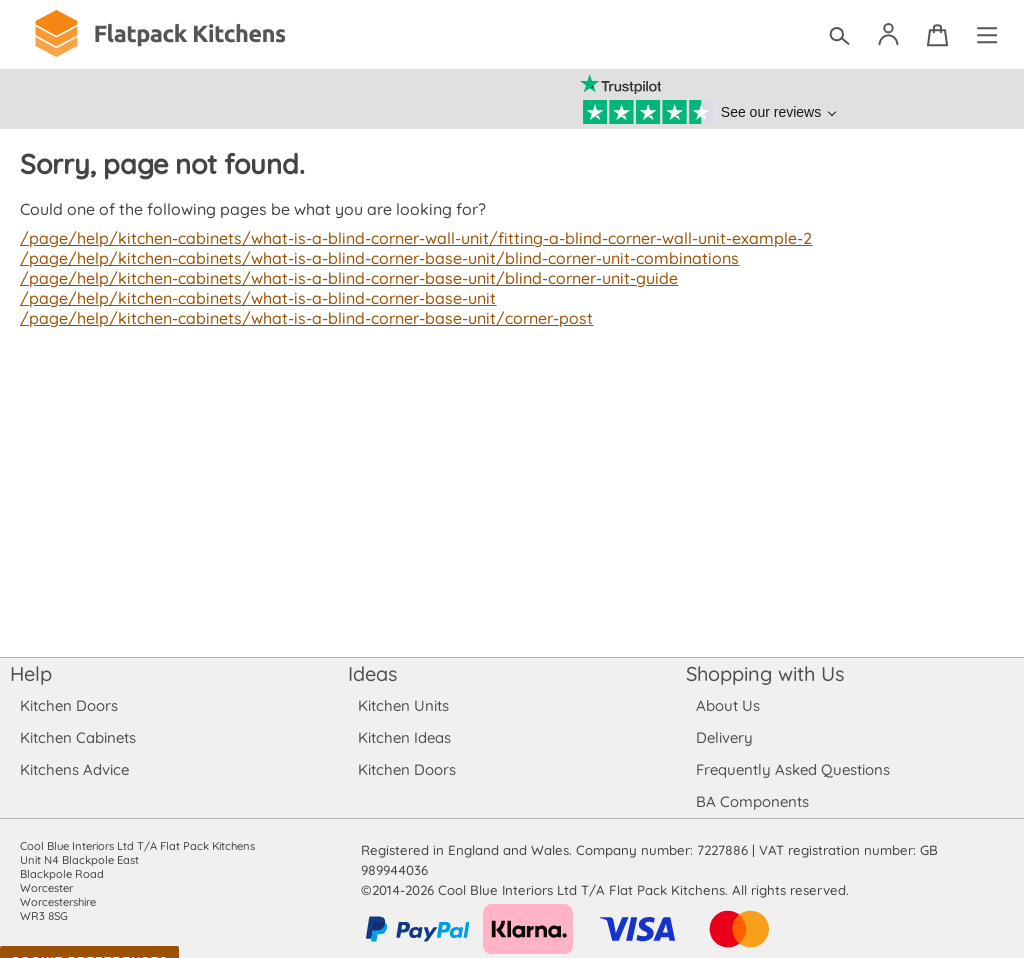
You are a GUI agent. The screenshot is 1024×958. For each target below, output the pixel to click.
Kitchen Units (403, 705)
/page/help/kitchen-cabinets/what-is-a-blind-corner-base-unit (253, 298)
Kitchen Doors (69, 705)
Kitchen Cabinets (78, 737)
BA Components (752, 801)
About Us (727, 705)
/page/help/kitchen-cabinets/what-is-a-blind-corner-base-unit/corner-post (301, 318)
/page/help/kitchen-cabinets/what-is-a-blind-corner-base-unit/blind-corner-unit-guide (343, 278)
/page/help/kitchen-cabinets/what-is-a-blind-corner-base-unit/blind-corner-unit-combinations (372, 258)
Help (31, 673)
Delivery (724, 737)
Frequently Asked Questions (792, 769)
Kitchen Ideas (404, 737)
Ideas (373, 673)
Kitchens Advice (74, 769)
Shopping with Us (765, 673)
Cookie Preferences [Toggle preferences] (89, 942)
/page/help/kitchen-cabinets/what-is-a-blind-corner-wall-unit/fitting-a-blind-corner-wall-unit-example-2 (408, 238)
